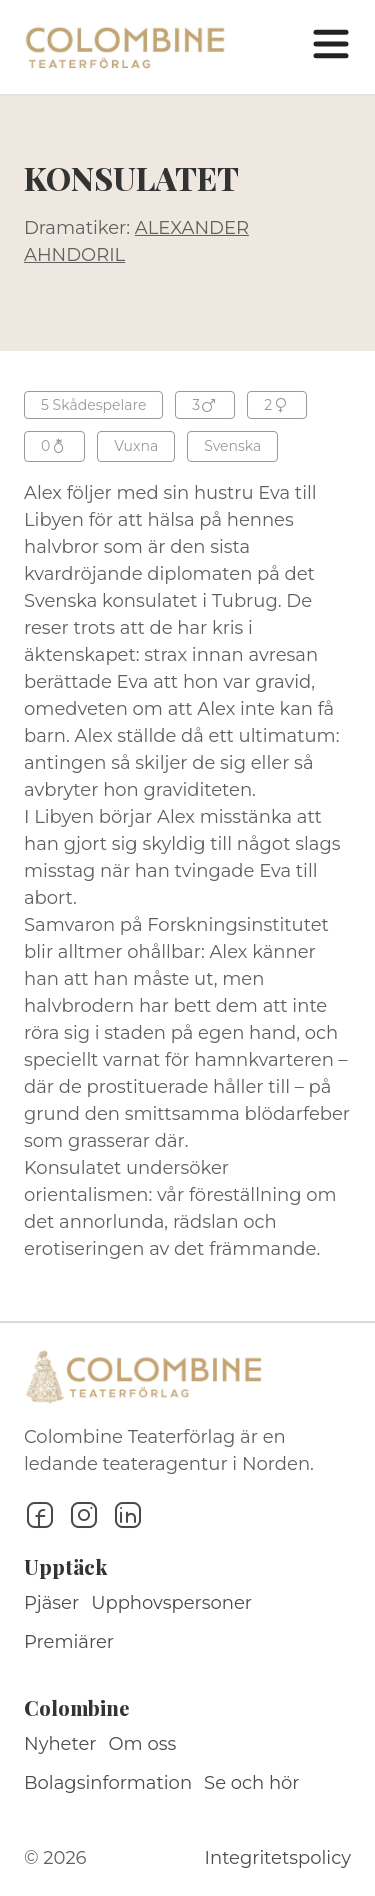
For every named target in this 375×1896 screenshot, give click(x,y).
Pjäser (51, 1603)
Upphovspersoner (171, 1603)
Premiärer (69, 1642)
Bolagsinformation (108, 1783)
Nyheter (60, 1744)
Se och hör (252, 1783)
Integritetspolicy (278, 1858)
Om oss (143, 1744)
